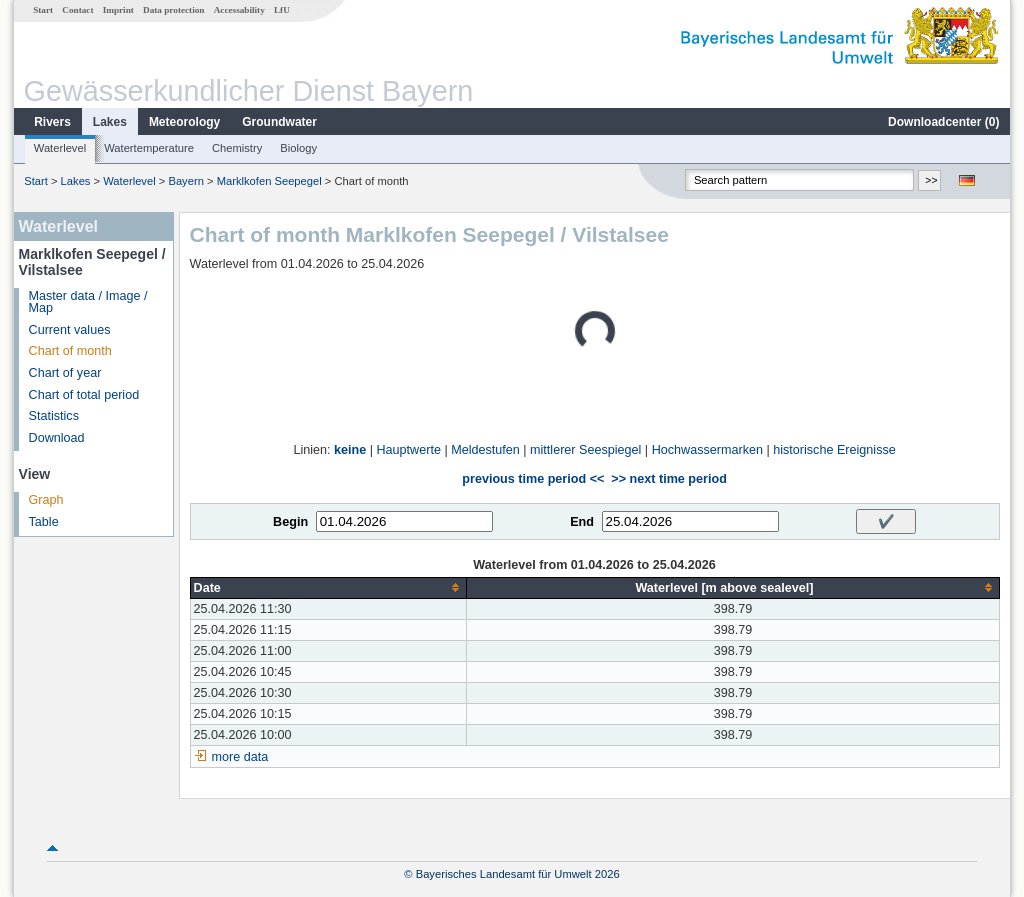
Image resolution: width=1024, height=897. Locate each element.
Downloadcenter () (943, 122)
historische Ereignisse (834, 450)
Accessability (239, 10)
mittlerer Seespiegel (585, 450)
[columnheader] (328, 587)
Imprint (118, 10)
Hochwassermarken (707, 450)
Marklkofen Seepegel (269, 181)
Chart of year (65, 373)
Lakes (110, 122)
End (582, 522)
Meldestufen (485, 450)
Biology (298, 148)
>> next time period (668, 479)
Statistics (54, 416)
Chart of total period (84, 395)
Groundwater (279, 122)
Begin (290, 522)
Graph (46, 500)
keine (350, 450)
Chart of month (70, 351)
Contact (77, 10)
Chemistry (237, 148)
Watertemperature (149, 148)
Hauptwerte (409, 450)
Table (44, 522)
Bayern (185, 181)
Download (57, 438)
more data (240, 757)
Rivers (52, 122)
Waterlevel (60, 148)
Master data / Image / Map (88, 302)
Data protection (173, 10)
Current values (70, 330)
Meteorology (184, 122)
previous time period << (533, 479)
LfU (282, 10)
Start (43, 10)
